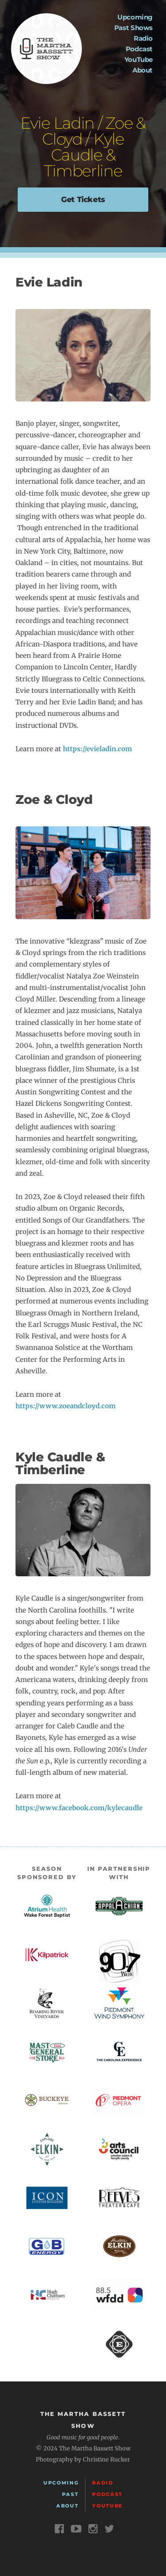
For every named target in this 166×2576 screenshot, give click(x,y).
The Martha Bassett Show (46, 49)
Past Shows (133, 27)
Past (70, 2494)
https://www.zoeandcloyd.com (65, 1406)
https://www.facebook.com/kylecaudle (79, 1808)
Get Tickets (82, 199)
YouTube (138, 59)
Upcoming (135, 17)
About (142, 70)
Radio (143, 38)
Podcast (139, 49)
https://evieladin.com (97, 749)
